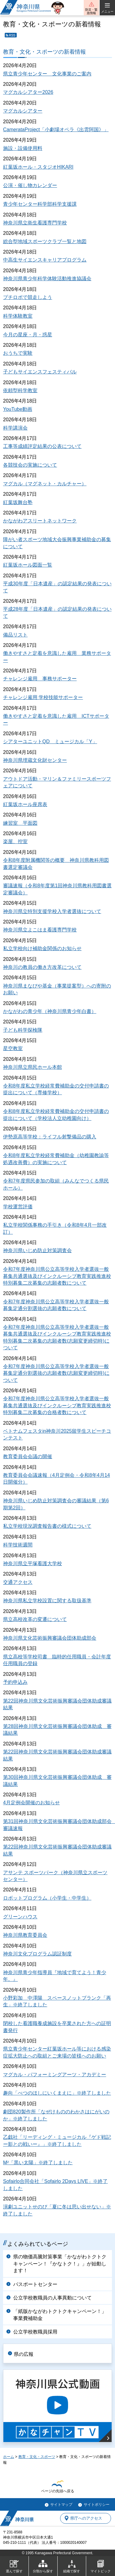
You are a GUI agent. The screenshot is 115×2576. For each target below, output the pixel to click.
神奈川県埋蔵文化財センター (35, 760)
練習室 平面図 (20, 823)
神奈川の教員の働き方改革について (42, 967)
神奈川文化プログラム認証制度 (37, 1953)
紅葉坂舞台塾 (18, 502)
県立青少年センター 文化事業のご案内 (47, 73)
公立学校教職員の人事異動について (52, 2297)
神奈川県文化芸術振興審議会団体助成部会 (49, 1638)
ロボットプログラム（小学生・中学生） (47, 1898)
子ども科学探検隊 (22, 1030)
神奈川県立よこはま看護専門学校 (40, 929)
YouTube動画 (17, 409)
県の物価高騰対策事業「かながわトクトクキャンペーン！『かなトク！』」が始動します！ (59, 2263)
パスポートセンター (35, 2284)
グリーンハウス (20, 1916)
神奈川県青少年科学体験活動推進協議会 (47, 278)
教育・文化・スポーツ (36, 2457)
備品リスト (15, 634)
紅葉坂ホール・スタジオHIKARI (38, 167)
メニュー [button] (107, 11)
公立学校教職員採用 (35, 2331)
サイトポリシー (96, 2504)
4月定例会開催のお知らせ (31, 1802)
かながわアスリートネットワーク (40, 520)
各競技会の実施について (30, 465)
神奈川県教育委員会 (25, 1935)
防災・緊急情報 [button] (91, 11)
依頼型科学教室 (20, 390)
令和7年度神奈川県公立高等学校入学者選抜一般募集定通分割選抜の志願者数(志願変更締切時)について (56, 1373)
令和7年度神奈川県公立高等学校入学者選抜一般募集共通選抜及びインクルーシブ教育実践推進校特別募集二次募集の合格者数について (57, 1405)
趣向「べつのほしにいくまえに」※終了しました (57, 2093)
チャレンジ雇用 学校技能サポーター (43, 697)
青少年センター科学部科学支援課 (40, 204)
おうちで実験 (18, 353)
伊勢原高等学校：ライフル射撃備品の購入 (49, 1136)
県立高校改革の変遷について (35, 1619)
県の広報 (23, 2354)
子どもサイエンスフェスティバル (40, 371)
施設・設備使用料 (22, 148)
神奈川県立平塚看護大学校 (32, 1563)
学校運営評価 (18, 1206)
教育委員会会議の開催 (27, 1456)
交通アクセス (18, 1582)
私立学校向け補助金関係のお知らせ (42, 948)
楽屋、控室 (15, 841)
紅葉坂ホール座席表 (25, 804)
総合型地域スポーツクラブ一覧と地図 (44, 241)
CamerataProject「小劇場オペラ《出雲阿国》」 (56, 129)
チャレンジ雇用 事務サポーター (40, 678)
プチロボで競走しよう (27, 297)
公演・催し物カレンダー (30, 185)
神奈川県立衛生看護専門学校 (35, 222)
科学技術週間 (18, 1544)
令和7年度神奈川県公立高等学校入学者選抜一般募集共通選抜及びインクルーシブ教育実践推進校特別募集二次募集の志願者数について (57, 1276)
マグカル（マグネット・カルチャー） (44, 483)
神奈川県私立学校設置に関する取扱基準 (47, 1600)
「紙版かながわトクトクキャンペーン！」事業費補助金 (59, 2315)
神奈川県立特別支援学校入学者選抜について (52, 911)
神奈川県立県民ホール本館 (32, 1067)
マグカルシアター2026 (28, 92)
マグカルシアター (22, 110)
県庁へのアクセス (86, 2518)
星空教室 (13, 1048)
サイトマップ (61, 2504)
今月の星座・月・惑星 (27, 334)
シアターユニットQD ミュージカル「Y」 (50, 741)
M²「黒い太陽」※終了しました (38, 2162)
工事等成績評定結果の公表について (42, 446)
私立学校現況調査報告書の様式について (47, 1526)
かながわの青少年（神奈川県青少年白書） (49, 1011)
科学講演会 (15, 427)
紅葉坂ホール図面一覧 (27, 565)
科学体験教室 (18, 316)
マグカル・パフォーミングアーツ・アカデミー (54, 2074)
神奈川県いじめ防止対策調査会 (37, 1250)
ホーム (8, 2457)
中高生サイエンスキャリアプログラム (44, 259)
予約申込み (15, 1682)
